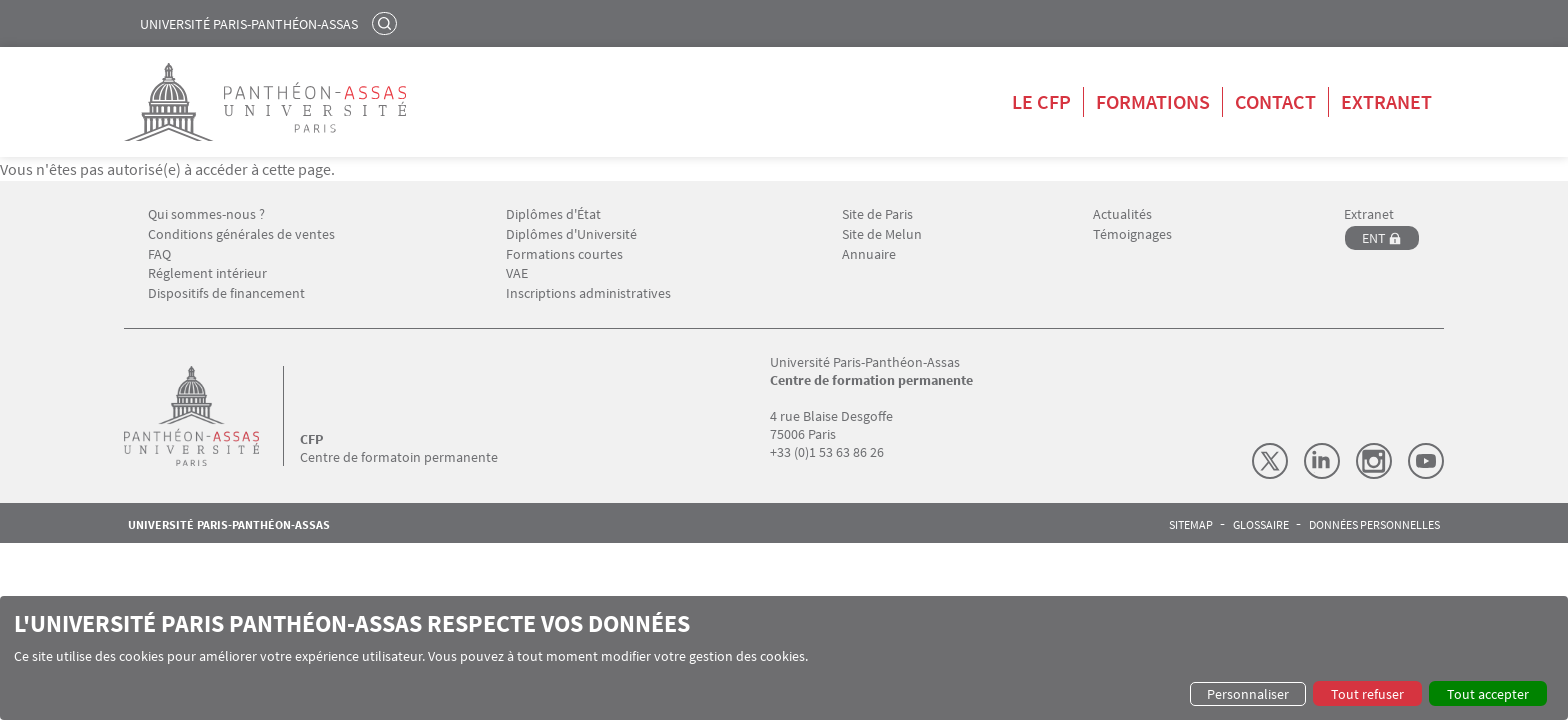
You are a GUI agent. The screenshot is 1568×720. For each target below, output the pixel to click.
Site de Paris (877, 214)
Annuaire (869, 254)
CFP (311, 439)
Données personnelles (1374, 525)
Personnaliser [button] (1248, 694)
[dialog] (784, 658)
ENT (1374, 238)
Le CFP (1041, 101)
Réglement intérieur (207, 273)
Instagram (1374, 461)
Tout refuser (1367, 694)
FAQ (159, 254)
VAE (517, 273)
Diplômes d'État (553, 214)
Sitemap (1191, 525)
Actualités (1122, 214)
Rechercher (387, 23)
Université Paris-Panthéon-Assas (249, 24)
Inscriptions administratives (588, 293)
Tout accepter (1488, 694)
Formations (1153, 101)
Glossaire (1261, 525)
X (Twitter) (1270, 461)
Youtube (1426, 461)
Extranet (1386, 101)
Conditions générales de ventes (241, 234)
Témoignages (1132, 234)
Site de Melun (882, 234)
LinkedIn (1322, 461)
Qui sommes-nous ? (206, 214)
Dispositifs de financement (226, 293)
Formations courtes (564, 254)
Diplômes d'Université (571, 234)
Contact (1275, 101)
